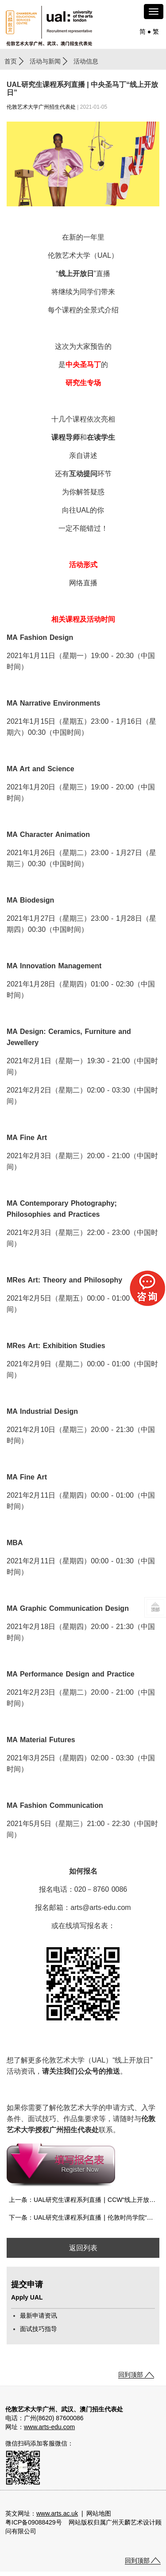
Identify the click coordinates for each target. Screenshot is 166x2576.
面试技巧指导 (38, 2328)
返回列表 (83, 2248)
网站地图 (98, 2513)
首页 (10, 61)
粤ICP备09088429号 (33, 2522)
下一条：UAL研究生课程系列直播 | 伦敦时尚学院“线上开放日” (84, 2217)
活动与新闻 (45, 61)
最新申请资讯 (38, 2315)
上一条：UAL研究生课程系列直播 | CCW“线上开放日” (83, 2199)
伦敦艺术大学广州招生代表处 (41, 107)
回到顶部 (130, 2374)
